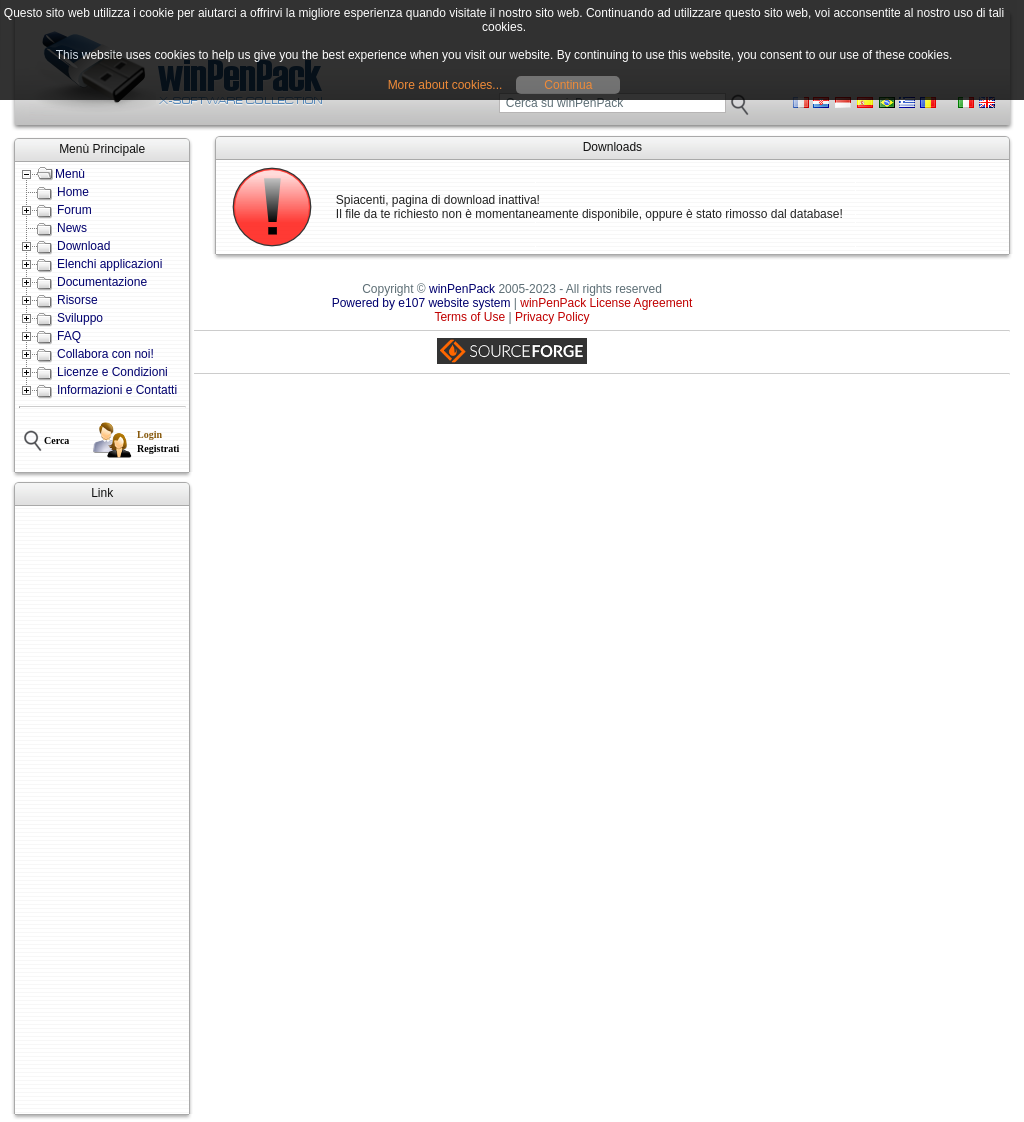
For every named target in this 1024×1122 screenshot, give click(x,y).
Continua (568, 85)
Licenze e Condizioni (112, 372)
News (72, 228)
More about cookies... (445, 85)
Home (73, 192)
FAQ (69, 336)
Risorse (77, 300)
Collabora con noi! (105, 354)
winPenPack (462, 289)
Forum (74, 210)
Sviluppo (80, 318)
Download (83, 246)
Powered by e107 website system (421, 303)
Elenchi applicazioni (109, 264)
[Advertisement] (102, 810)
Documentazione (102, 282)
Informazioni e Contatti (117, 390)
